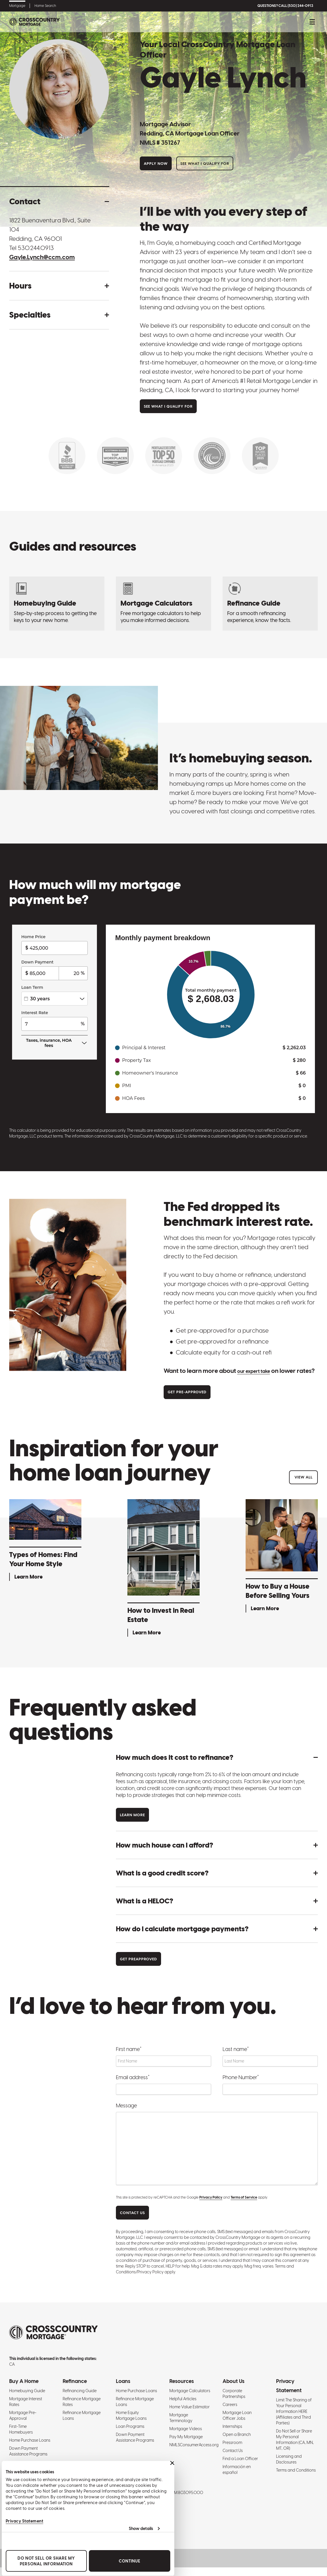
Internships (232, 2435)
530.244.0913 (36, 247)
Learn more (132, 1823)
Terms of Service (244, 2206)
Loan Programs (130, 2435)
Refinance (75, 2390)
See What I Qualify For (204, 163)
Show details (139, 2528)
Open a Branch (237, 2443)
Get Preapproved (138, 1968)
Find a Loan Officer (240, 2467)
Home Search (45, 6)
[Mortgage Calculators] (163, 604)
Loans (123, 2390)
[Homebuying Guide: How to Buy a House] (56, 604)
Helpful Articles (182, 2407)
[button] (59, 201)
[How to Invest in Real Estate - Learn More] (163, 1578)
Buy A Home (24, 2390)
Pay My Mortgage (186, 2445)
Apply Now (156, 163)
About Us (233, 2390)
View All (304, 1486)
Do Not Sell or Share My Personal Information (44, 2561)
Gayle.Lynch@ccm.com (42, 257)
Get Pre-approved (187, 1400)
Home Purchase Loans (29, 2449)
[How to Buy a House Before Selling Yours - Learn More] (282, 1565)
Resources (181, 2390)
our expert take (259, 1370)
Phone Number (241, 2085)
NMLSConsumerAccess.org (194, 2453)
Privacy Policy (210, 2206)
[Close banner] (171, 2463)
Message (126, 2114)
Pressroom (232, 2451)
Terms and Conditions (296, 2478)
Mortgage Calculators (189, 2399)
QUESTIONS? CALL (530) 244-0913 (285, 6)
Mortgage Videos (185, 2437)
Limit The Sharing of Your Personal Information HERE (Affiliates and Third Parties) (294, 2420)
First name (128, 2057)
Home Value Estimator (189, 2415)
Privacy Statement (23, 2521)
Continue (128, 2561)
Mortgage (17, 6)
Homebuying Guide (27, 2399)
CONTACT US (132, 2221)
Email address (133, 2085)
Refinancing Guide (80, 2399)
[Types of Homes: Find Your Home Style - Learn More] (45, 1550)
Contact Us (233, 2459)
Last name (236, 2057)
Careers (230, 2413)
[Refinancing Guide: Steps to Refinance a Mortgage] (270, 604)
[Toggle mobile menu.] (312, 22)
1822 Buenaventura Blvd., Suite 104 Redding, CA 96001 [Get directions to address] (50, 229)
